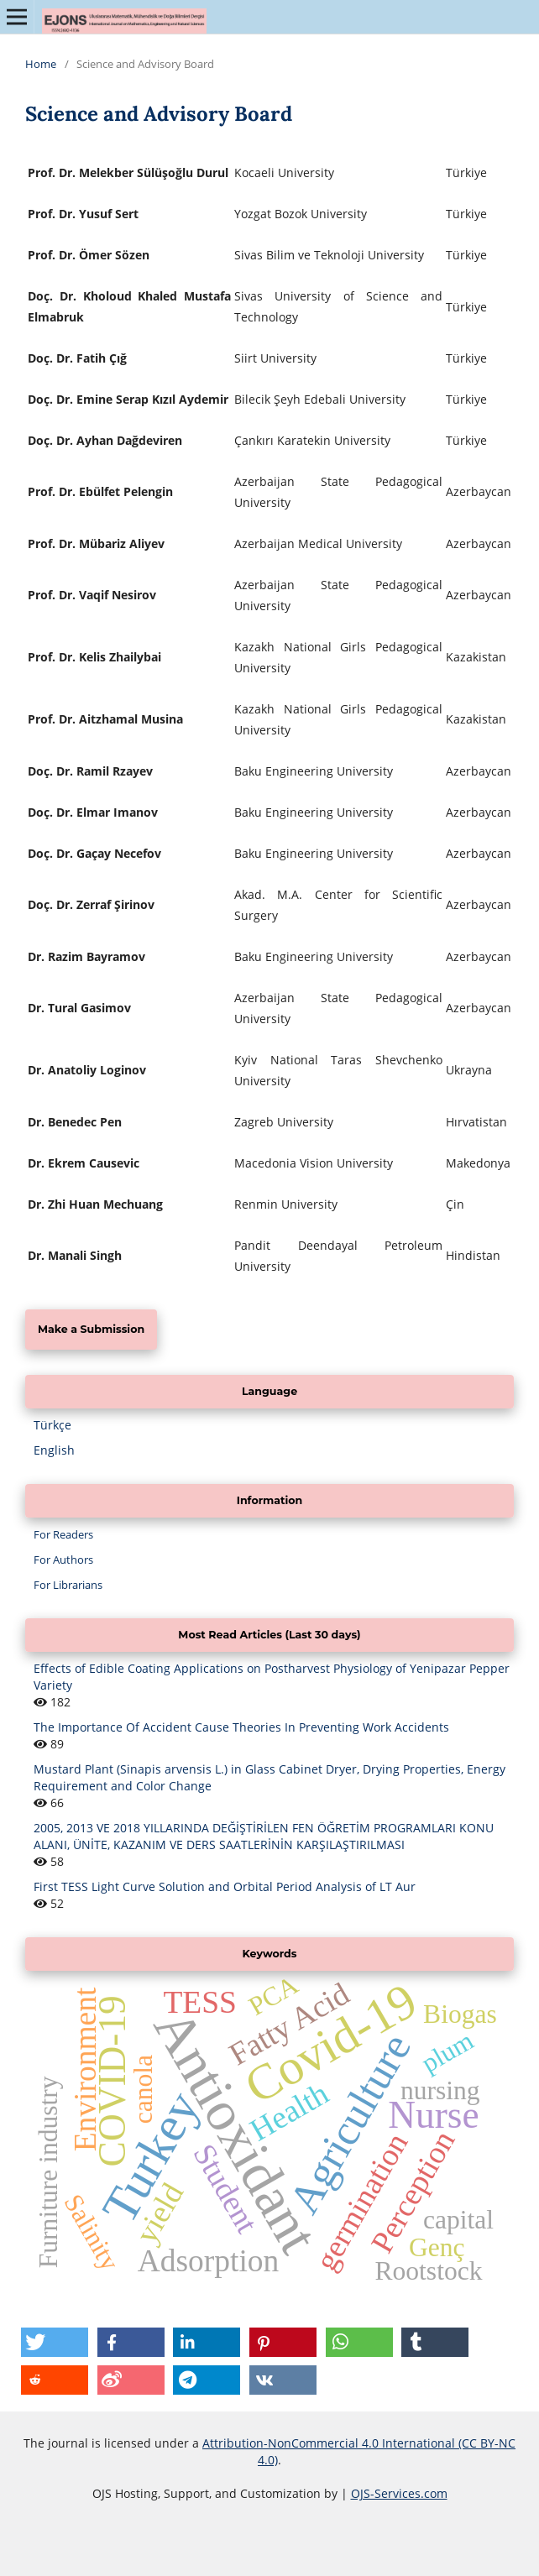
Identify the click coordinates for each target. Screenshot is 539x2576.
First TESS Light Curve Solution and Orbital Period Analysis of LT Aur (225, 1886)
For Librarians (68, 1584)
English (54, 1450)
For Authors (63, 1559)
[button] (54, 2342)
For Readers (63, 1534)
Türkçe (52, 1425)
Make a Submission (91, 1329)
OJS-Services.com (399, 2493)
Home (40, 63)
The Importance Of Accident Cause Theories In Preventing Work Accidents (241, 1727)
